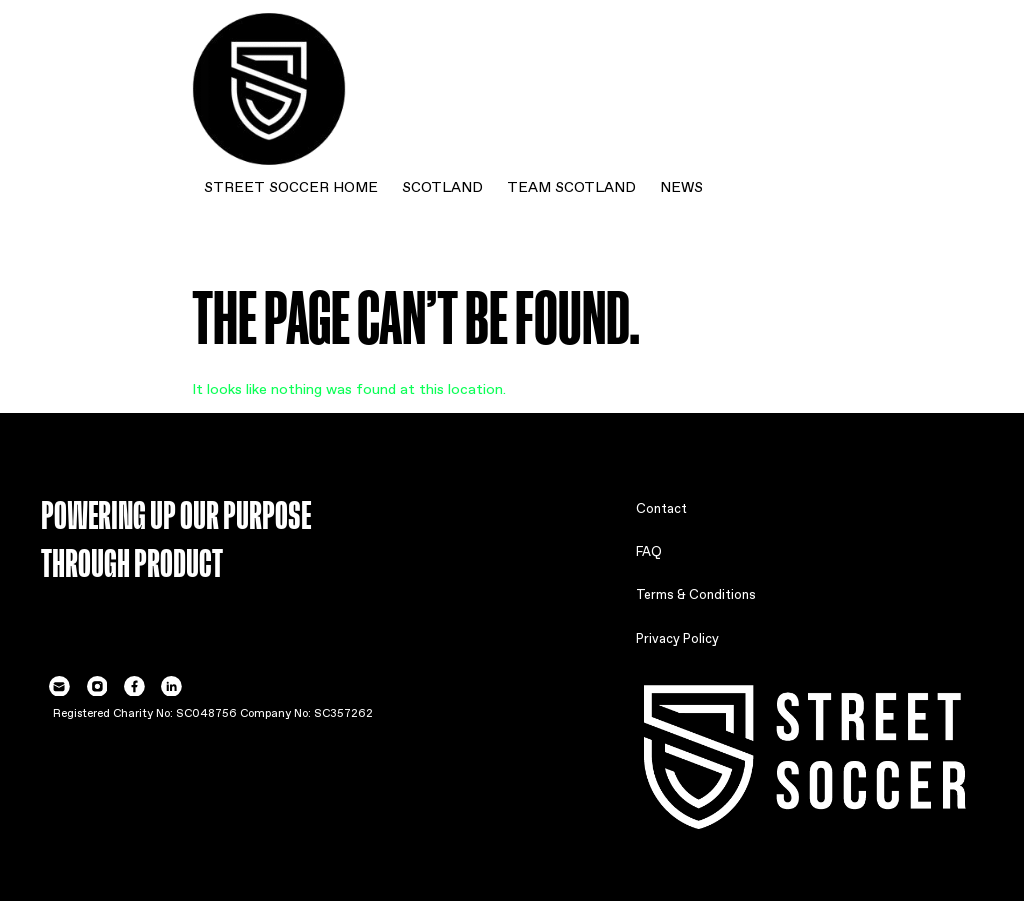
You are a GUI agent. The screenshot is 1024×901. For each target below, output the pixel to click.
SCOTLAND (442, 184)
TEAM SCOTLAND (571, 184)
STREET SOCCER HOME (291, 184)
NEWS (681, 184)
